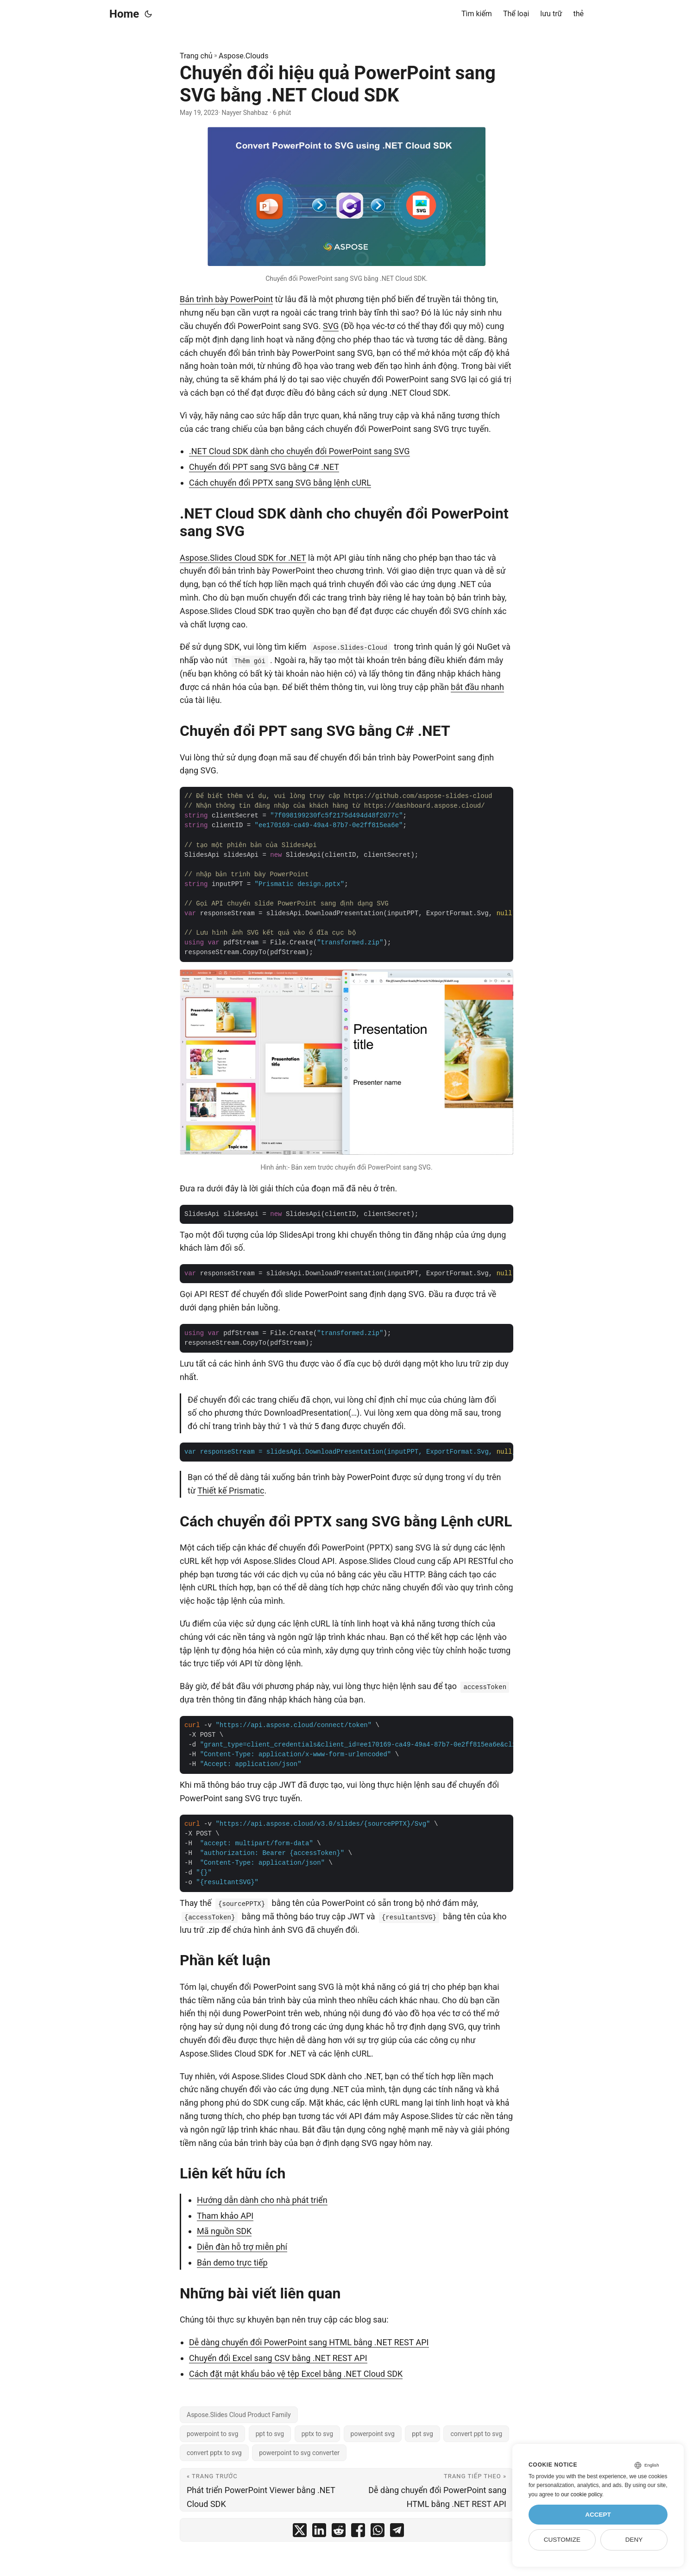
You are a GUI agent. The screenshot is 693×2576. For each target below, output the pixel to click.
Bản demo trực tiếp (232, 2262)
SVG (331, 326)
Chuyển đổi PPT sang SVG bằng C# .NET (264, 467)
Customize (562, 2539)
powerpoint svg (373, 2433)
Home (124, 13)
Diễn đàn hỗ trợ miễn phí (242, 2247)
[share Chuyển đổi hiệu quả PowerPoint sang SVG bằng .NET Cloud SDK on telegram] (397, 2532)
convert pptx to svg (214, 2452)
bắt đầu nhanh (477, 687)
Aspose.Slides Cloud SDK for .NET (243, 558)
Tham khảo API (225, 2216)
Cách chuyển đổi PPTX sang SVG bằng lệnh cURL (280, 482)
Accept (598, 2514)
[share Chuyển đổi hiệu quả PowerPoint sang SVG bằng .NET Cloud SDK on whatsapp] (377, 2532)
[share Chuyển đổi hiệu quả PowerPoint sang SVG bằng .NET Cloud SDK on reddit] (339, 2532)
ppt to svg (270, 2433)
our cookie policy (581, 2494)
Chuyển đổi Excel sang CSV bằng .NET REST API (278, 2358)
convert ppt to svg (476, 2433)
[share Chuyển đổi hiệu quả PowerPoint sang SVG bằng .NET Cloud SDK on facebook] (358, 2532)
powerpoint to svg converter (299, 2452)
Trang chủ (196, 55)
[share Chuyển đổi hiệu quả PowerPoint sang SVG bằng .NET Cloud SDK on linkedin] (319, 2532)
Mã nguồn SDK (224, 2231)
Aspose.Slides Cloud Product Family (239, 2414)
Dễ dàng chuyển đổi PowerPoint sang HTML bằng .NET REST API (309, 2342)
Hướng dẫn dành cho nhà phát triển (262, 2200)
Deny (634, 2539)
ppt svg (422, 2433)
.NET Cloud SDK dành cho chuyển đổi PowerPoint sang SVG (299, 451)
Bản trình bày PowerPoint (226, 299)
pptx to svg (317, 2433)
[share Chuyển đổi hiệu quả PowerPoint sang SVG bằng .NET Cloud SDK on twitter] (300, 2532)
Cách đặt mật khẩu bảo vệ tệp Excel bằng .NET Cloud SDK (296, 2374)
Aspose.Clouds (243, 55)
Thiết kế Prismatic (230, 1490)
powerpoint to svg (212, 2433)
